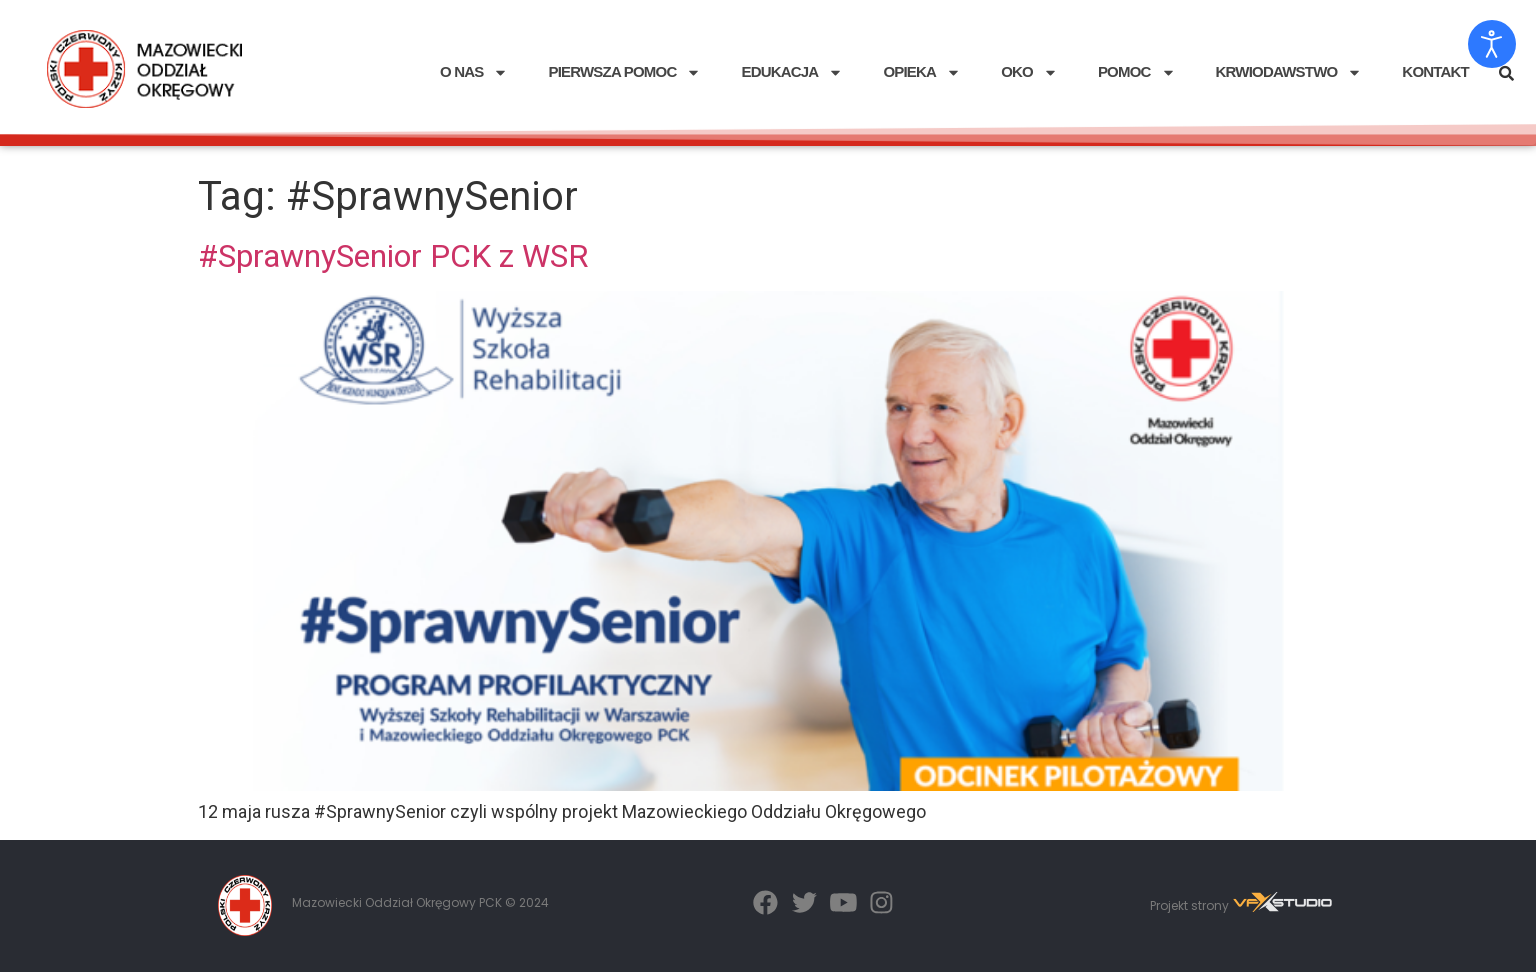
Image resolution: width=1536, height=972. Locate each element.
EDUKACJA (792, 72)
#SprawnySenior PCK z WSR (393, 256)
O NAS (474, 72)
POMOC (1137, 72)
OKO (1029, 72)
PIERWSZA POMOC (624, 72)
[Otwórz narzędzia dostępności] (1492, 44)
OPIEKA (922, 72)
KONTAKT (1435, 71)
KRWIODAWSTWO (1289, 72)
